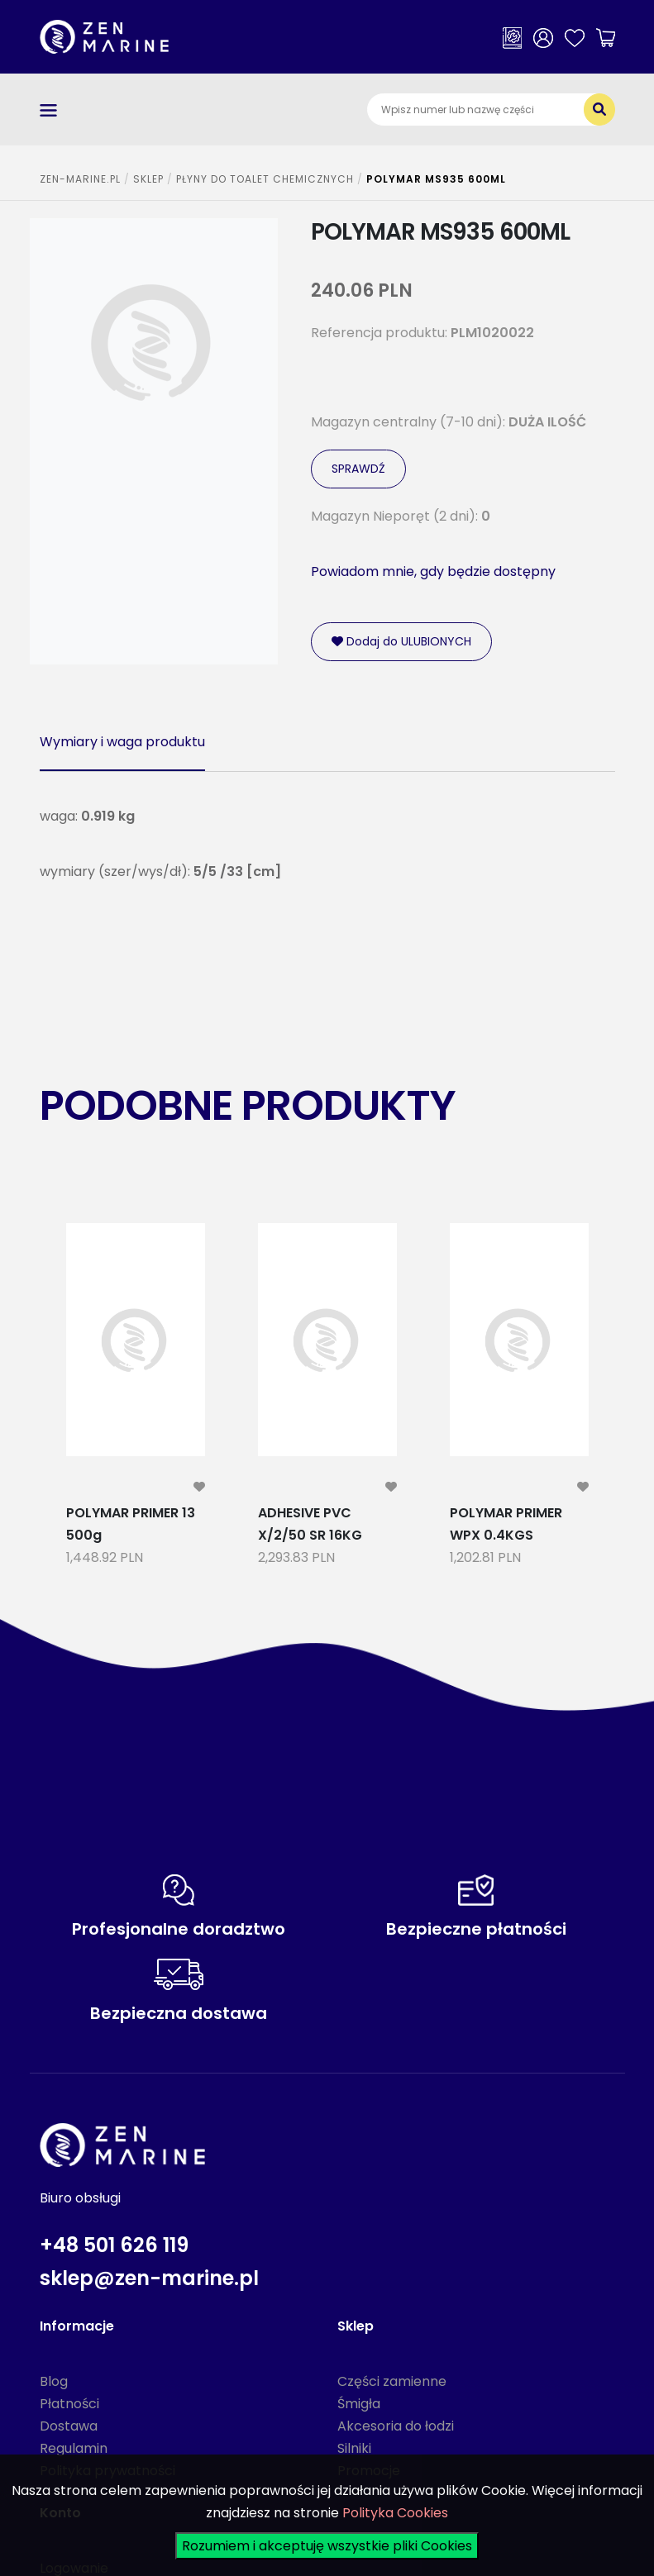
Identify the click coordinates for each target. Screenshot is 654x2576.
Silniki (354, 2448)
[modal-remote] (199, 1487)
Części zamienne (391, 2381)
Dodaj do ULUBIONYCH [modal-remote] (401, 641)
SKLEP (148, 179)
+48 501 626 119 (114, 2245)
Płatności (69, 2403)
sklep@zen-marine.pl (149, 2278)
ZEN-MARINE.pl (80, 179)
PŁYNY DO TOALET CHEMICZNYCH (265, 179)
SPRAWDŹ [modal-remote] (358, 468)
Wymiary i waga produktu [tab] (122, 741)
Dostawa (69, 2426)
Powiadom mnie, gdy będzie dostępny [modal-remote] (433, 571)
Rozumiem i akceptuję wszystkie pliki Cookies (327, 2545)
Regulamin (73, 2448)
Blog (54, 2381)
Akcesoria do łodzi (395, 2426)
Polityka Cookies (395, 2512)
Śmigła (358, 2403)
